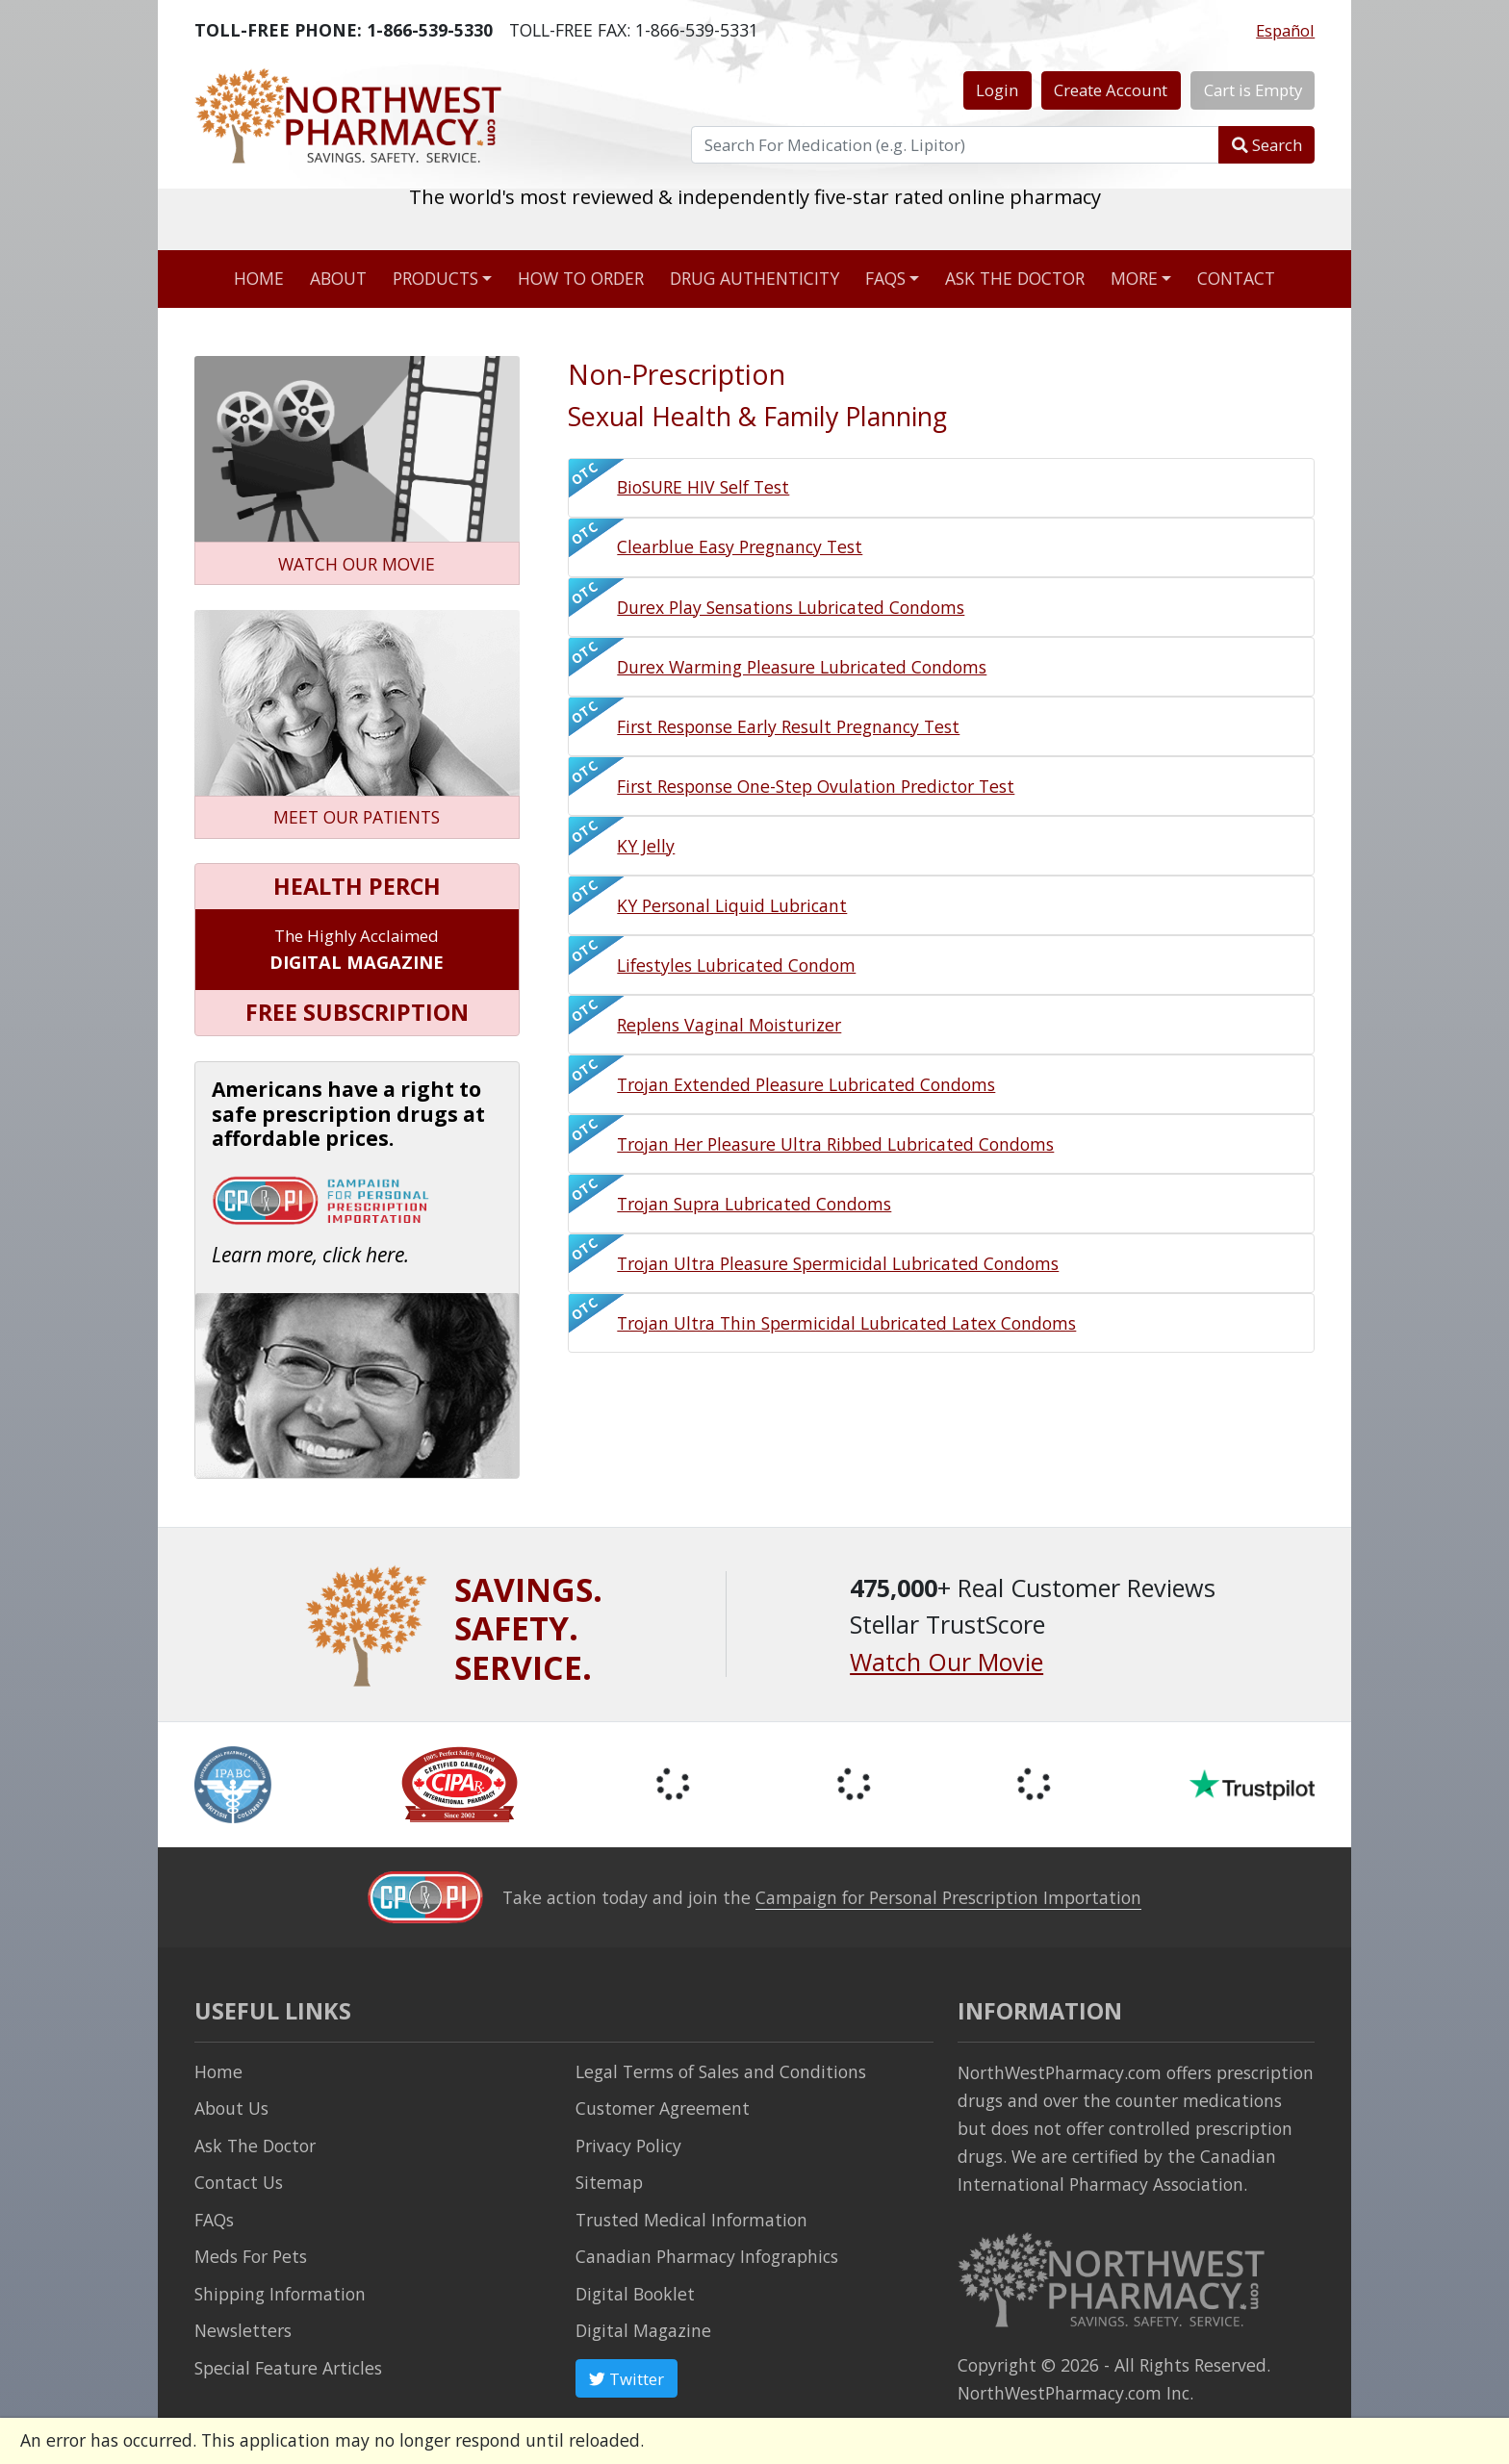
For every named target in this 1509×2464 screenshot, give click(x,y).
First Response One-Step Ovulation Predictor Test (815, 786)
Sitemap (609, 2182)
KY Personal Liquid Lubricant (732, 905)
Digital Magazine (643, 2330)
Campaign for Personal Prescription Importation (948, 1897)
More (1134, 278)
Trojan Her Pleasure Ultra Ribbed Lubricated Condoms (835, 1144)
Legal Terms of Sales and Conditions (720, 2071)
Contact (1236, 278)
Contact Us (238, 2182)
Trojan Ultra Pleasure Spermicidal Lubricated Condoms (838, 1263)
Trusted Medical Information (691, 2219)
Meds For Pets (250, 2256)
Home (259, 278)
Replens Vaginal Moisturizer (729, 1024)
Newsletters (243, 2330)
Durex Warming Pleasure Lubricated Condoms (801, 666)
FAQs (885, 278)
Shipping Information (280, 2293)
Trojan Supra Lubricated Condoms (754, 1203)
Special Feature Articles (288, 2367)
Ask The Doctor (255, 2145)
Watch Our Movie (946, 1661)
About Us (231, 2108)
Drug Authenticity (754, 278)
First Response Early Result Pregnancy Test (788, 726)
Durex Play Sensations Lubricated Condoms (790, 607)
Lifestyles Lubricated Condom (736, 965)
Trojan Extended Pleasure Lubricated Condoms (806, 1084)
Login (997, 90)
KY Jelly (646, 845)
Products (435, 278)
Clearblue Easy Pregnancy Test (739, 546)
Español (1285, 30)
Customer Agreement (662, 2108)
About (338, 278)
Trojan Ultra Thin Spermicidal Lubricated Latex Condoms (846, 1322)
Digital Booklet (635, 2293)
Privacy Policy (628, 2145)
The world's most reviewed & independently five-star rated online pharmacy (755, 218)
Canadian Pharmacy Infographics (706, 2256)
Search (1267, 145)
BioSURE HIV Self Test (703, 486)
